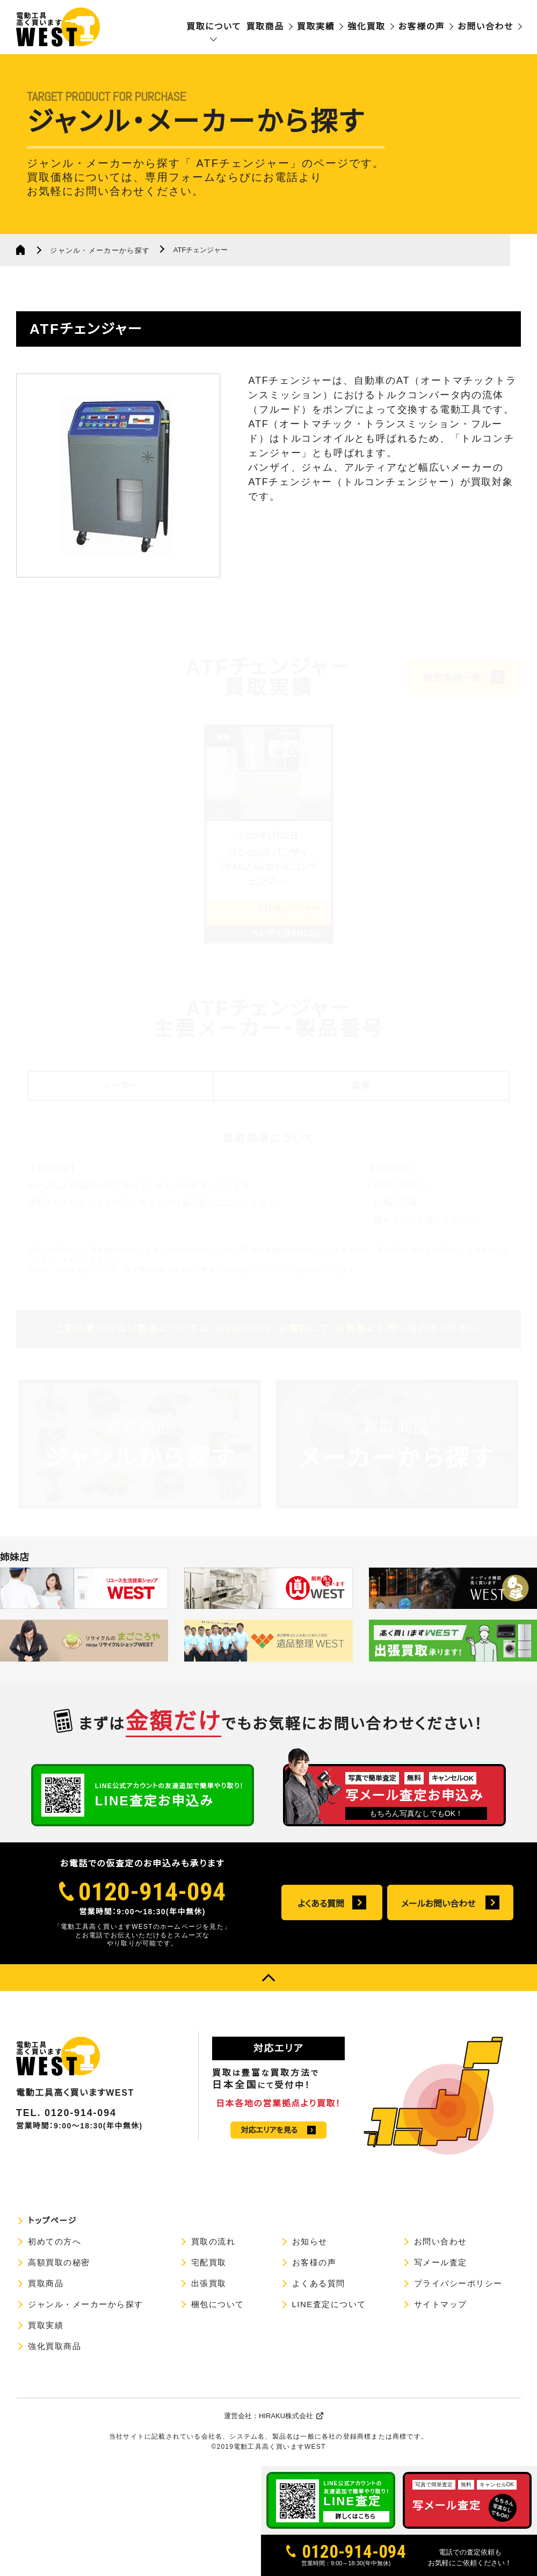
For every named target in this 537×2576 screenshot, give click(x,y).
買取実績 (316, 26)
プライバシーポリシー (458, 2283)
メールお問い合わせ (438, 1903)
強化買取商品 (54, 2346)
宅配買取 (209, 2262)
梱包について (217, 2304)
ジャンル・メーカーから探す (100, 250)
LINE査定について (329, 2304)
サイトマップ (440, 2304)
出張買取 (209, 2283)
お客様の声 (421, 26)
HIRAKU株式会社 (286, 2415)
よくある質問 (320, 1903)
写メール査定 (440, 2262)
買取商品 (265, 26)
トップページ (52, 2220)
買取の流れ (213, 2241)
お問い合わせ (485, 26)
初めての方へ (54, 2241)
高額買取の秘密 (59, 2262)
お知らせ (310, 2241)
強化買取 (366, 26)
